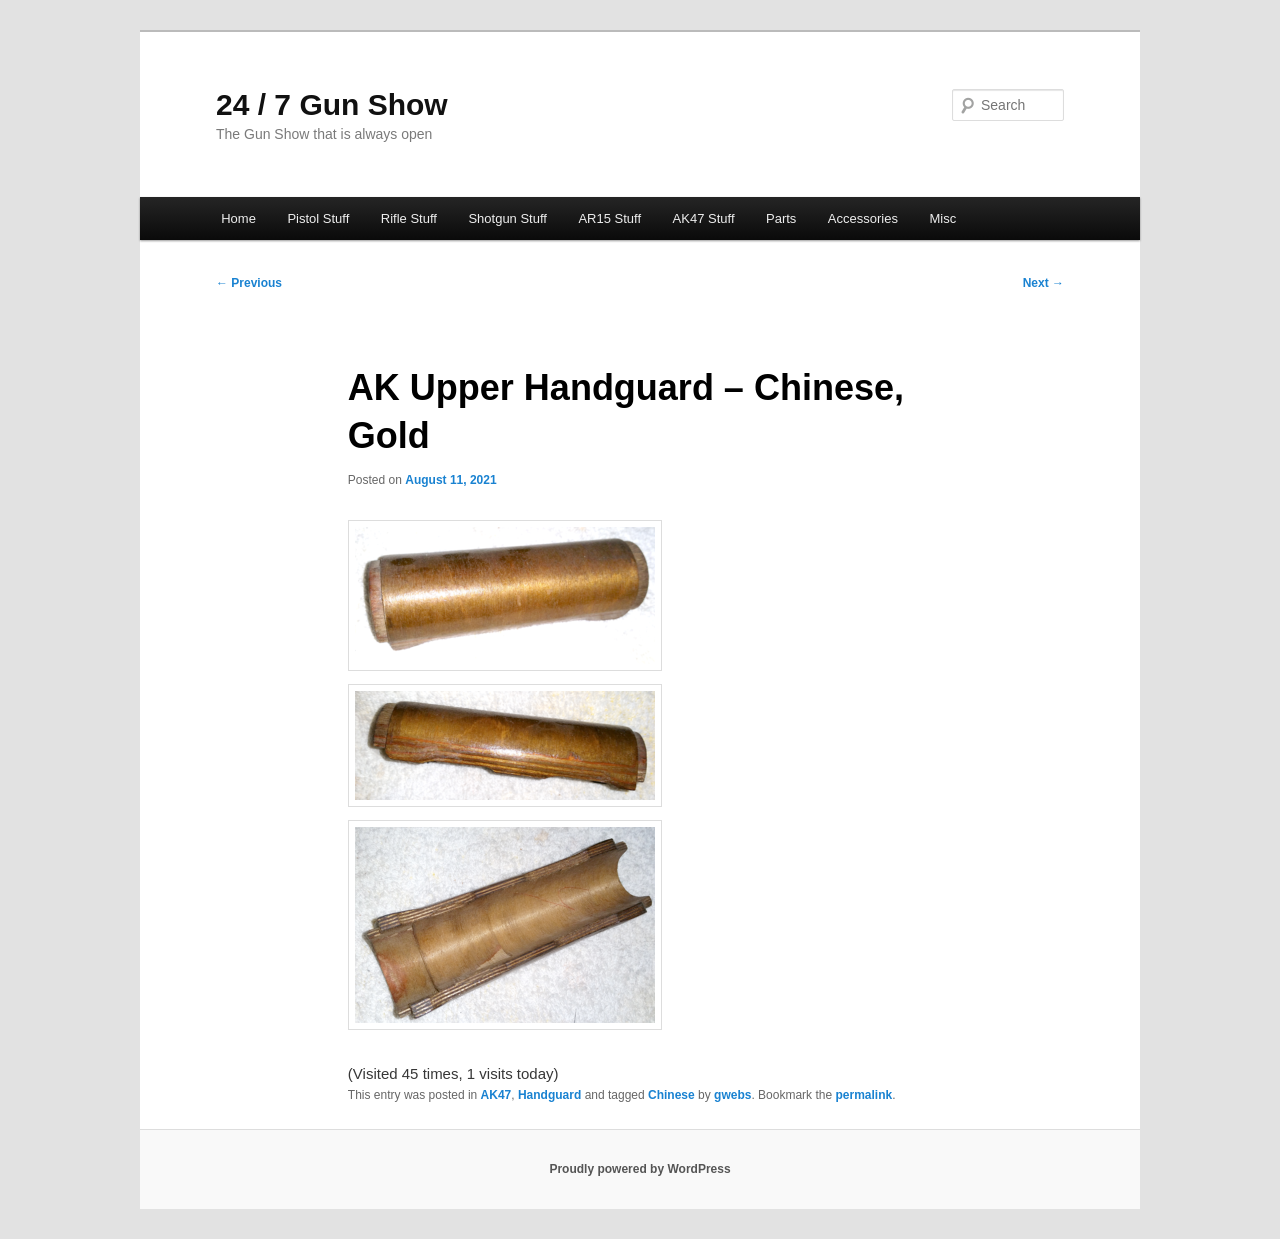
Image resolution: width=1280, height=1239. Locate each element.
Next (1043, 283)
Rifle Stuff (409, 218)
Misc (942, 218)
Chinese (671, 1095)
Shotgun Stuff (507, 218)
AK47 (496, 1095)
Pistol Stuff (318, 218)
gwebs (732, 1095)
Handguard (549, 1095)
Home (238, 218)
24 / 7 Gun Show (332, 104)
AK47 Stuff (704, 218)
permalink (863, 1095)
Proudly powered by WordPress (639, 1169)
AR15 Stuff (609, 218)
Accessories (863, 218)
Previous (249, 283)
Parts (781, 218)
